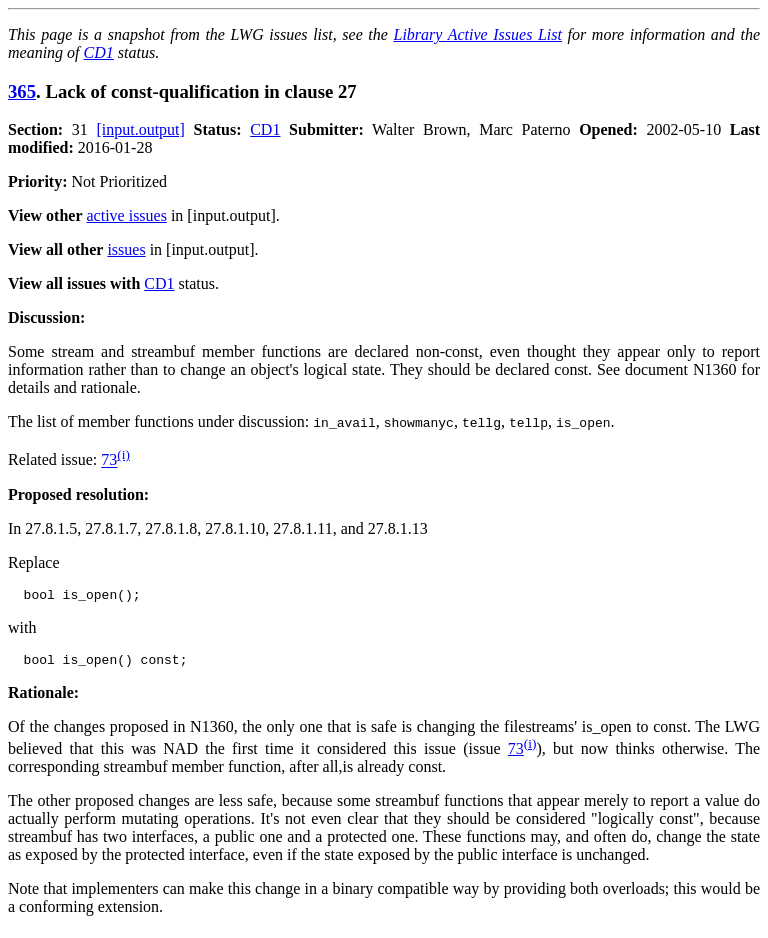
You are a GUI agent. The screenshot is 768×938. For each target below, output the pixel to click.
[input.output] (140, 129)
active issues (127, 215)
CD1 (99, 52)
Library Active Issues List (477, 34)
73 (109, 460)
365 (22, 91)
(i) (123, 454)
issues (126, 249)
